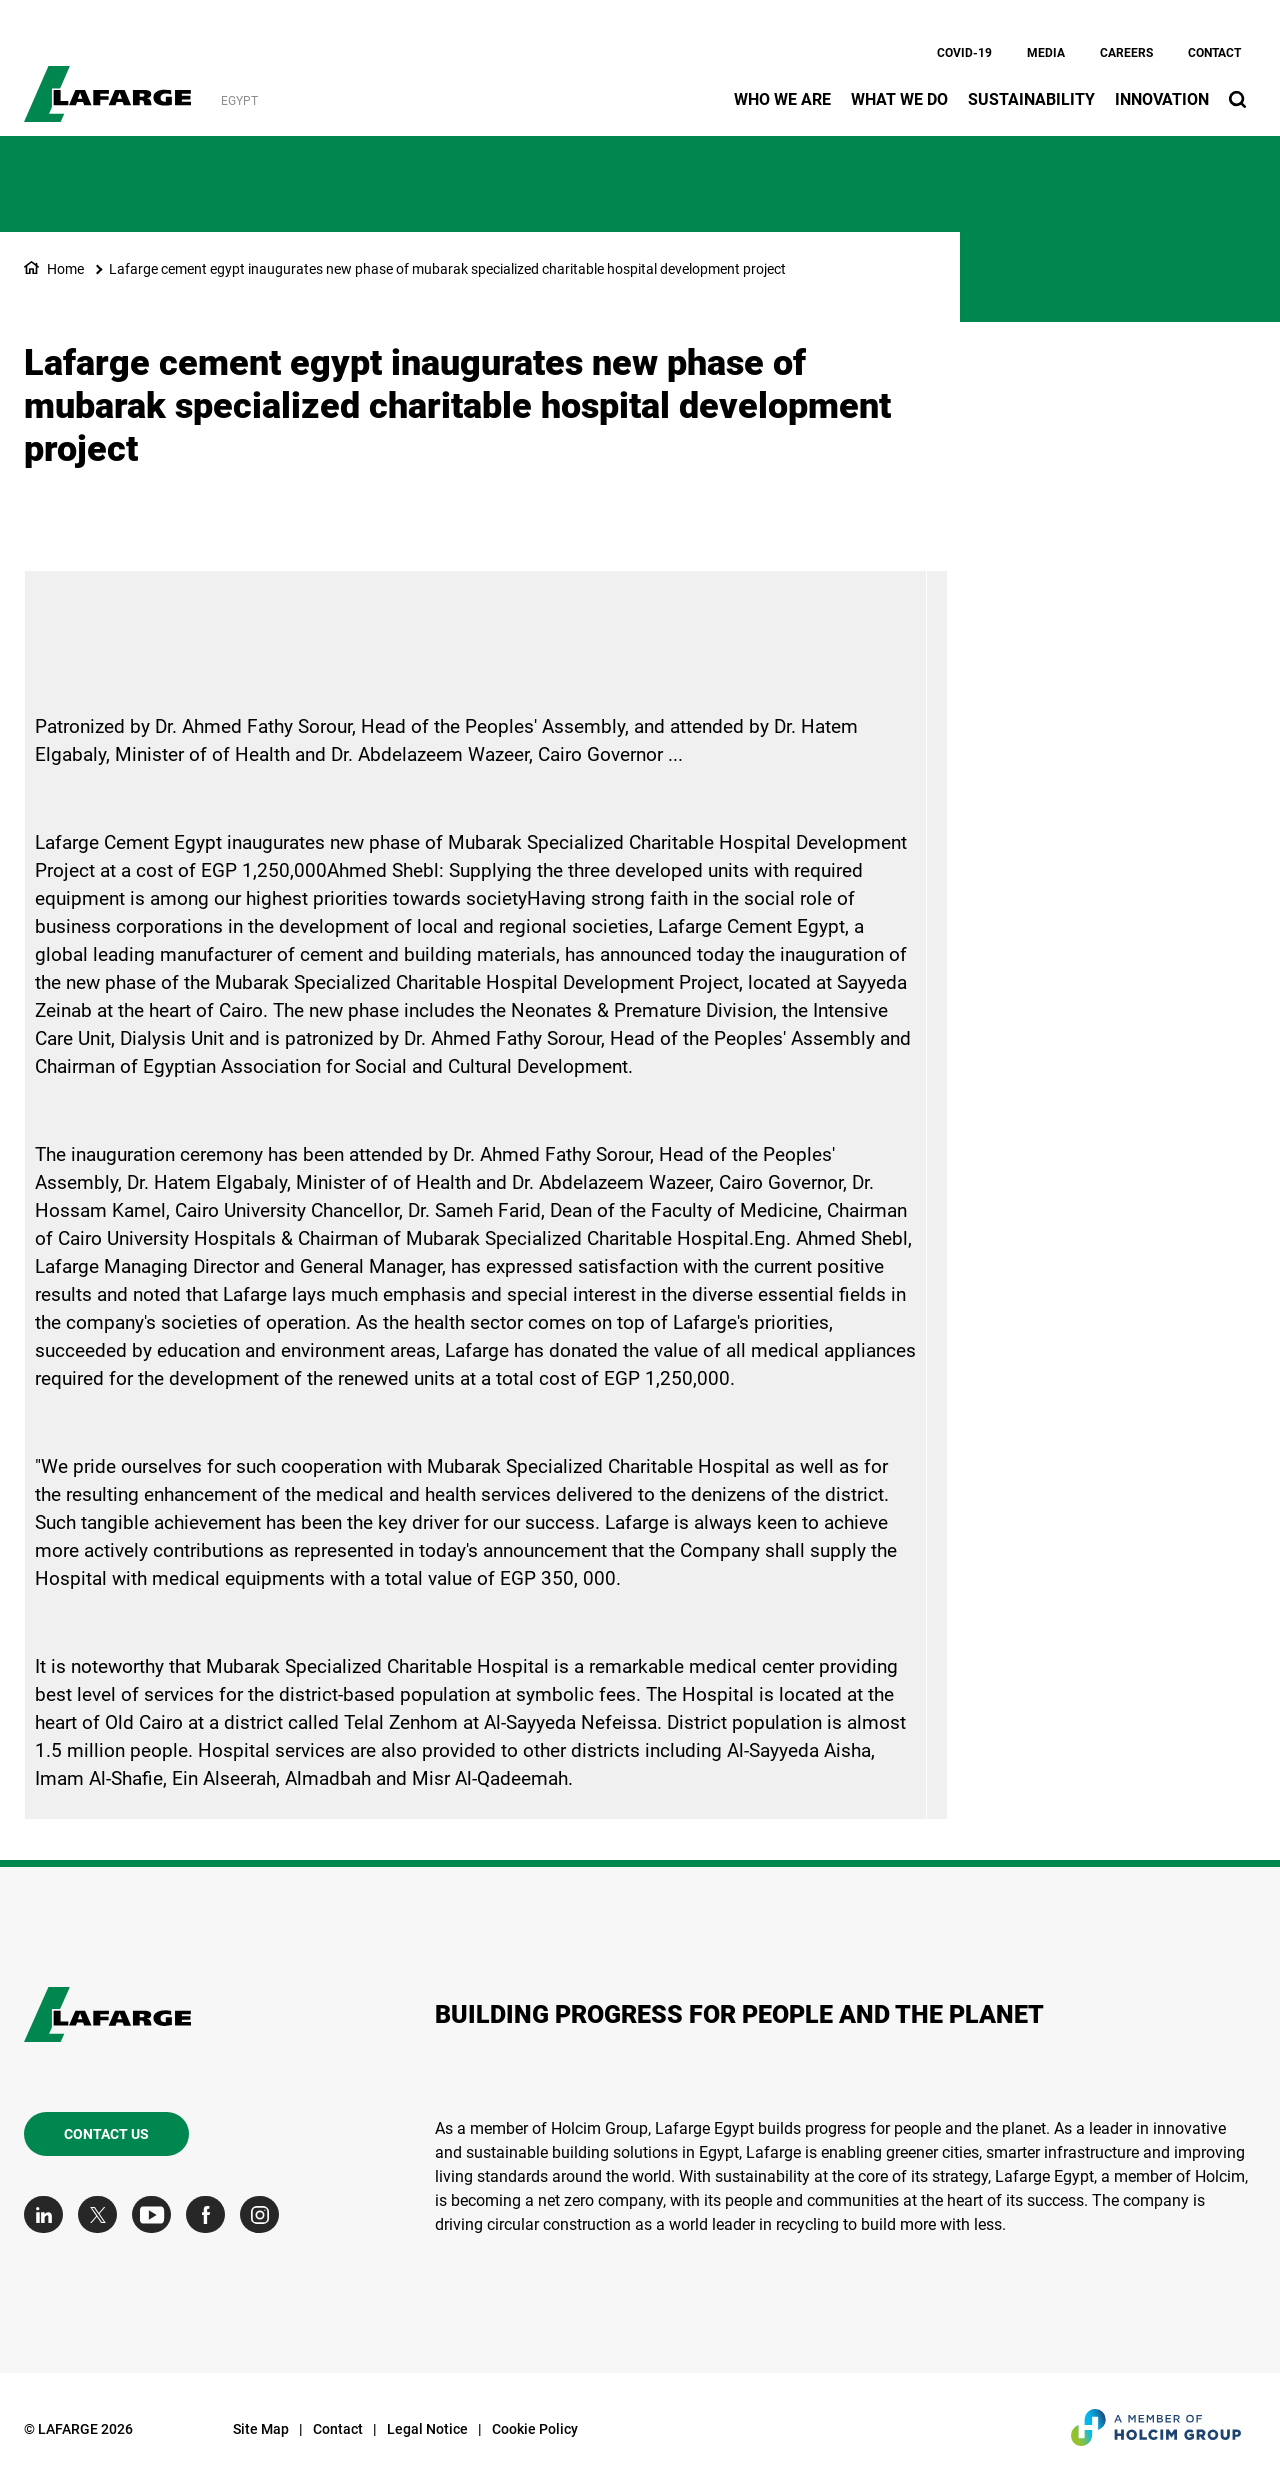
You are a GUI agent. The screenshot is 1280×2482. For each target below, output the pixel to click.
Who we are (782, 99)
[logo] (107, 83)
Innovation (1162, 99)
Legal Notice (427, 2429)
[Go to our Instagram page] (264, 2214)
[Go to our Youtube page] (156, 2214)
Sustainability (1031, 99)
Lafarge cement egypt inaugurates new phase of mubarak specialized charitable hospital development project (447, 269)
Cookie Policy (535, 2429)
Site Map (261, 2429)
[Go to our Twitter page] (102, 2214)
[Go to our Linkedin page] (48, 2214)
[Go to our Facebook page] (210, 2214)
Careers (1126, 53)
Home (65, 269)
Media (1046, 53)
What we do (899, 99)
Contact (1214, 53)
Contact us (106, 2134)
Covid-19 (964, 53)
